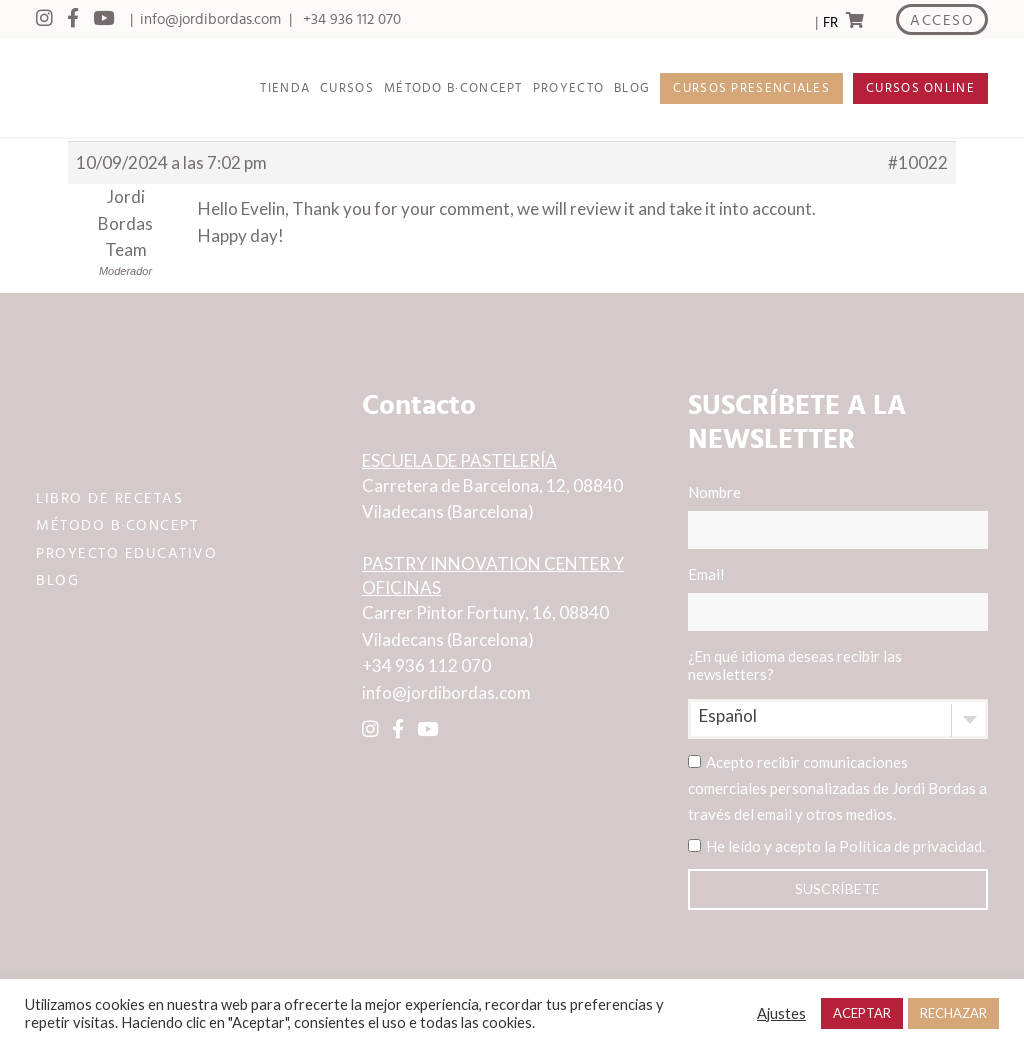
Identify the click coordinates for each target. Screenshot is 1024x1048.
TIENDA (285, 88)
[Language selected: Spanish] (830, 20)
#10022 (918, 162)
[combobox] (838, 719)
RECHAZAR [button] (953, 1013)
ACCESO (942, 20)
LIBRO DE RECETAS (109, 498)
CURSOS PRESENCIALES (751, 88)
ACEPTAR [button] (862, 1013)
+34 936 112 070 (352, 19)
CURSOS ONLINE (920, 88)
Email (838, 598)
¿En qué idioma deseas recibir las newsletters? (795, 665)
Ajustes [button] (781, 1013)
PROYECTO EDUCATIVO (126, 553)
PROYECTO (568, 88)
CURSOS (347, 88)
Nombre (838, 516)
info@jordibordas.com (210, 19)
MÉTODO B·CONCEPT (453, 88)
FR (830, 22)
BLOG (632, 88)
